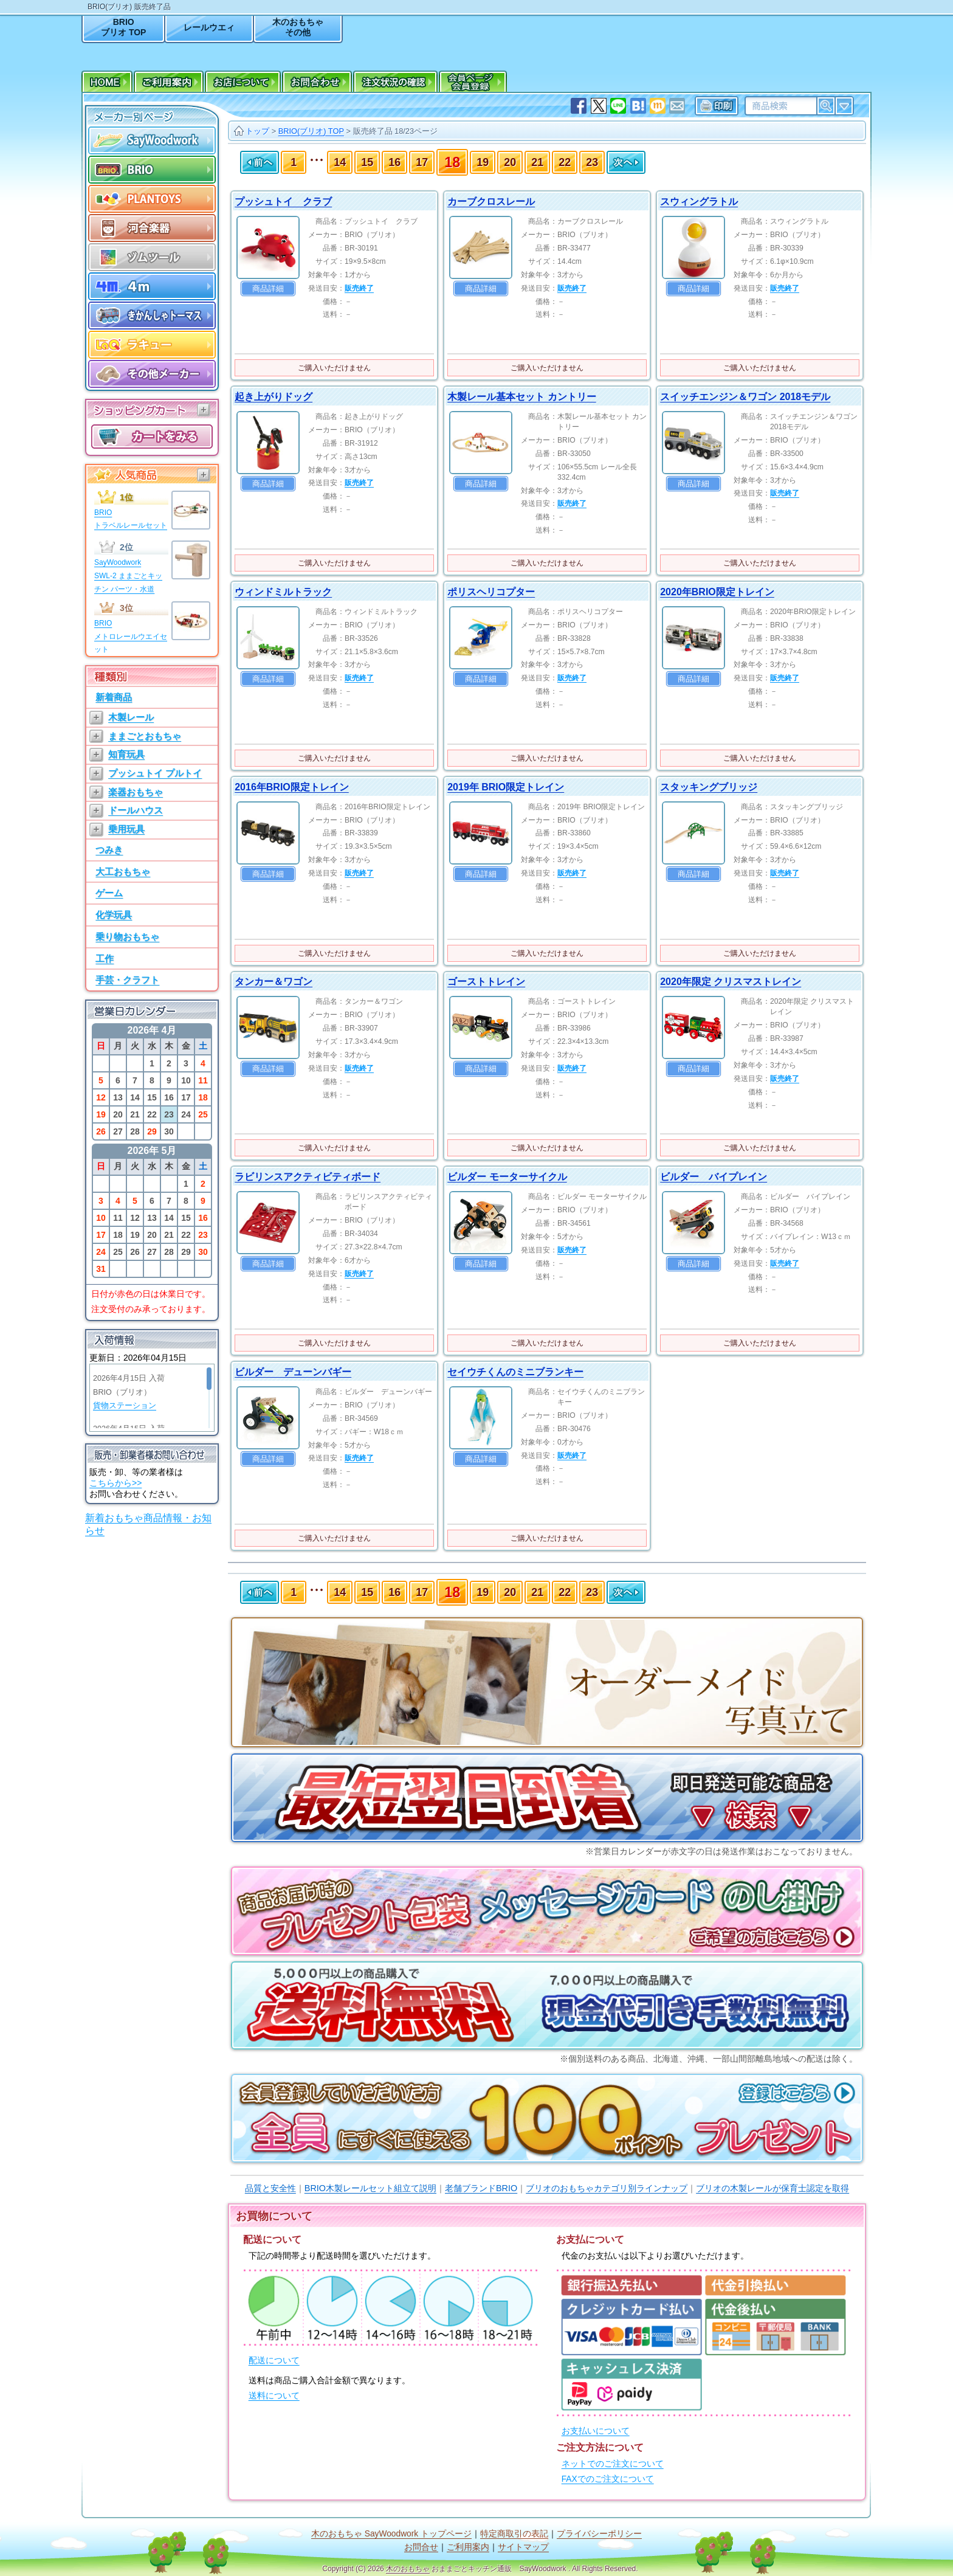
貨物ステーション (124, 1405)
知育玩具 (126, 754)
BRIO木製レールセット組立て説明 (370, 2188)
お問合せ (421, 2547)
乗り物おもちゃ (127, 936)
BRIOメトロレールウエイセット (130, 636)
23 (592, 162)
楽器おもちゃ (135, 792)
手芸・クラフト (127, 980)
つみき (109, 849)
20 (510, 162)
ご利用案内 (468, 2547)
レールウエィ (209, 27)
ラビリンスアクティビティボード (307, 1177)
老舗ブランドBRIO (481, 2188)
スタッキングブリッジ (708, 787)
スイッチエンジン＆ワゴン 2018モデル (745, 397)
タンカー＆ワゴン (273, 981)
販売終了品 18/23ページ (395, 131)
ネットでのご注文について (613, 2463)
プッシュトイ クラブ (283, 201)
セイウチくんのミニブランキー (515, 1372)
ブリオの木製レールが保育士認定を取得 (772, 2188)
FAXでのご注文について (608, 2479)
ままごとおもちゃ (144, 736)
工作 (104, 958)
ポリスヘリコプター (491, 592)
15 (367, 162)
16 (394, 162)
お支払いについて (596, 2431)
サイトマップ (523, 2547)
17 (422, 162)
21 (537, 162)
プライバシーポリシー (599, 2533)
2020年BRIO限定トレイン (717, 592)
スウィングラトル (699, 201)
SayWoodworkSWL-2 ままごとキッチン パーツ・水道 (128, 575)
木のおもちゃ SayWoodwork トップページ (391, 2533)
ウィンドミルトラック (283, 592)
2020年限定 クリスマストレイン (730, 981)
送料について (274, 2395)
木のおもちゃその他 (297, 27)
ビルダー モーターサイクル (506, 1177)
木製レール (131, 717)
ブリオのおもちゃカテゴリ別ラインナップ (606, 2188)
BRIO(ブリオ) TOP (311, 131)
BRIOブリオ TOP (123, 27)
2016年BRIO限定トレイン (292, 787)
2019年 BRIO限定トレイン (505, 787)
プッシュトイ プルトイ (155, 773)
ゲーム (109, 893)
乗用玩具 (126, 829)
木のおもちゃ (408, 2568)
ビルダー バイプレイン (713, 1177)
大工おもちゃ (122, 871)
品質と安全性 (270, 2188)
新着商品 (113, 697)
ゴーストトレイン (486, 981)
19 (482, 162)
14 (340, 162)
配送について (274, 2360)
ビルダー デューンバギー (293, 1372)
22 (565, 162)
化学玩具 (113, 915)
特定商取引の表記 (514, 2533)
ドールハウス (135, 810)
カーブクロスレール (491, 201)
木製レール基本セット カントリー (521, 397)
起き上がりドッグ (273, 397)
